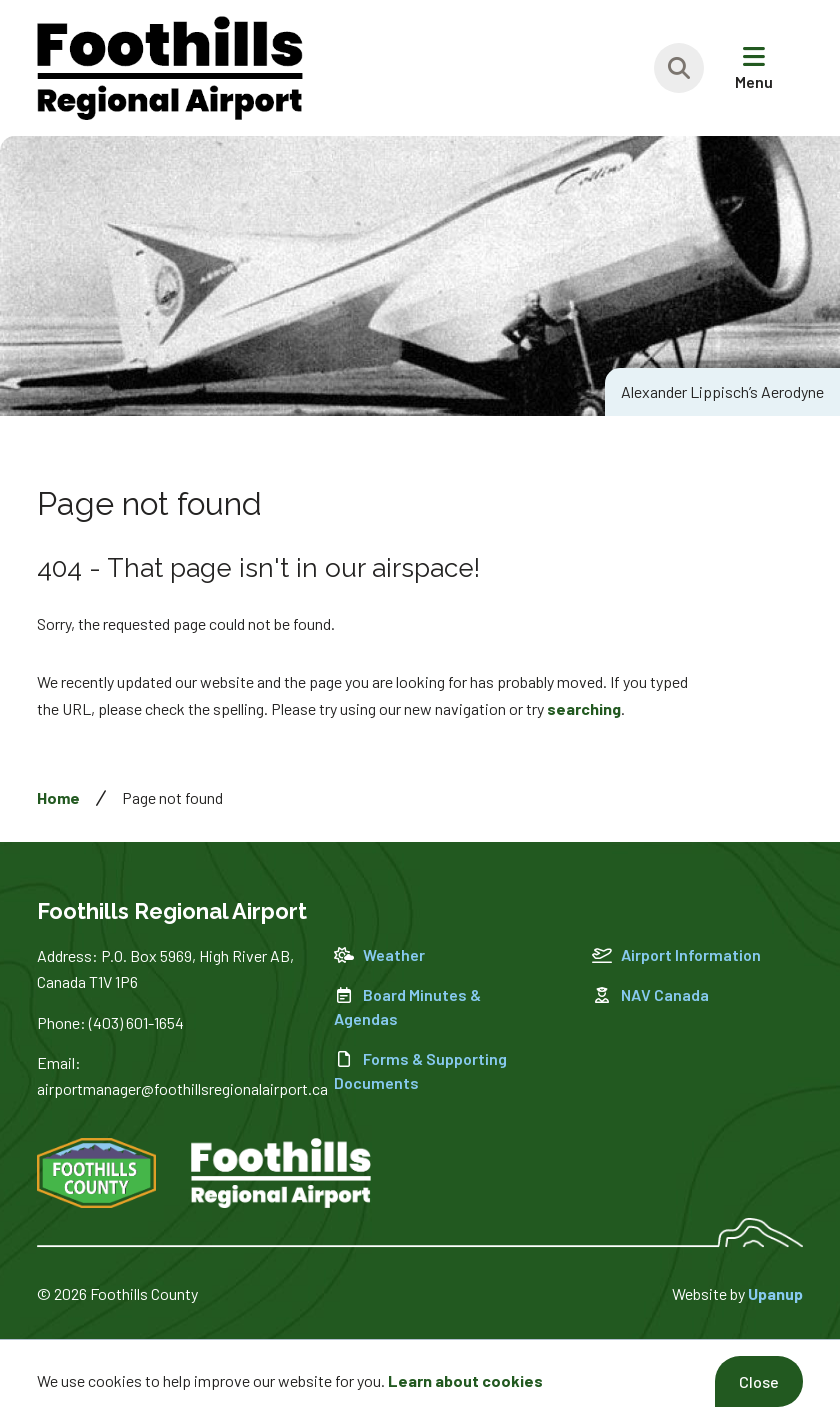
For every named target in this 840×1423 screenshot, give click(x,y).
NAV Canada (650, 994)
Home (58, 797)
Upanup (775, 1293)
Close (759, 1381)
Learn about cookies (465, 1380)
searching (584, 708)
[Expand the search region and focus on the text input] (679, 68)
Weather (379, 954)
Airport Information (676, 954)
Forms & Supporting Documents (420, 1070)
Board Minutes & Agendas (407, 1006)
